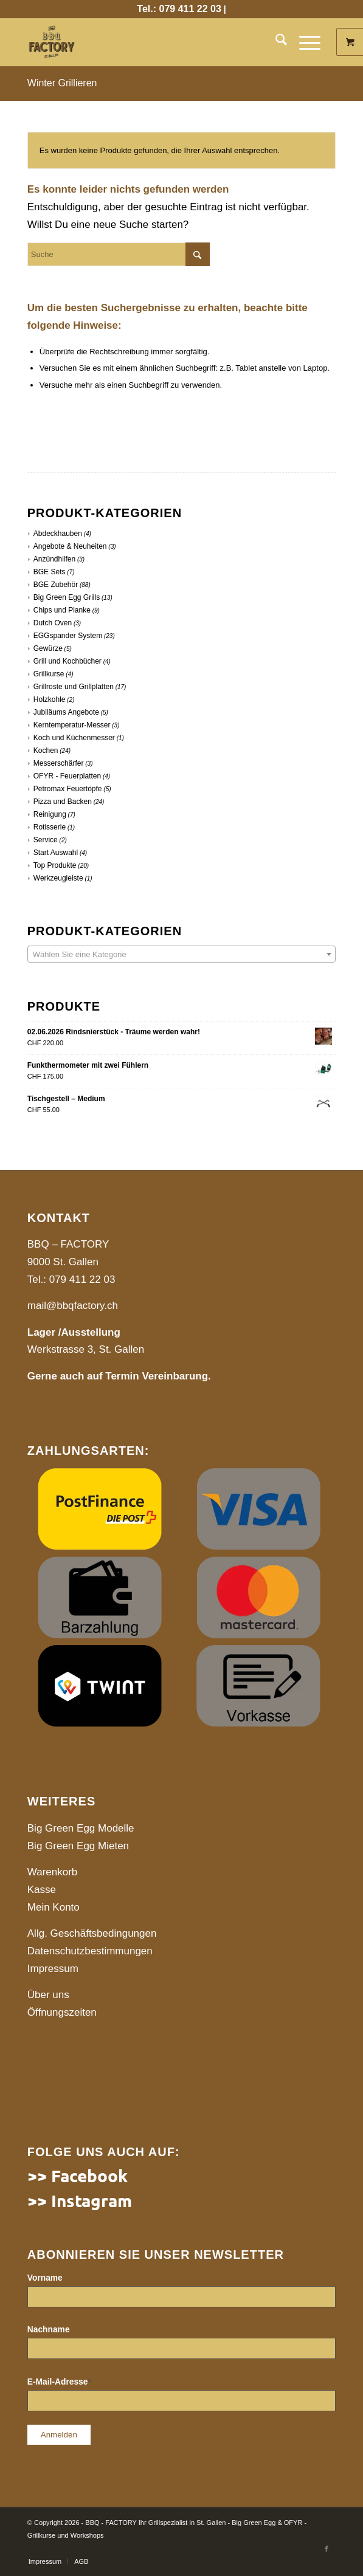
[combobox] (181, 954)
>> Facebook (77, 2175)
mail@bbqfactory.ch (72, 1305)
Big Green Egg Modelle (80, 1828)
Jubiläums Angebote (66, 712)
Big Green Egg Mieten (78, 1846)
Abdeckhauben (57, 533)
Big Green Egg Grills (66, 597)
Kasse (41, 1889)
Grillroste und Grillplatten (73, 686)
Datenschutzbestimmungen (90, 1951)
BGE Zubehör (55, 584)
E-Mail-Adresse (59, 2381)
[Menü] (303, 42)
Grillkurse (48, 674)
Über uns (48, 1995)
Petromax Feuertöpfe (67, 789)
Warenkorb (52, 1872)
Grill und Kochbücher (67, 661)
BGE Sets (49, 572)
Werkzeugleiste (58, 878)
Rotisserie (49, 827)
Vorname (45, 2277)
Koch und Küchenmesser (74, 737)
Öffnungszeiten (62, 2012)
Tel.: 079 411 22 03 (179, 9)
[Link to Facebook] (326, 2549)
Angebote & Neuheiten (70, 546)
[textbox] (181, 954)
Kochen (45, 750)
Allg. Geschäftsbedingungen (92, 1933)
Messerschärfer (58, 763)
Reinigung (49, 814)
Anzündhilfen (54, 559)
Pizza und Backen (62, 801)
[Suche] (275, 42)
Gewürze (48, 648)
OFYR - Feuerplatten (67, 776)
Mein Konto (53, 1907)
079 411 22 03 (82, 1279)
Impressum (52, 1968)
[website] (150, 42)
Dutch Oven (52, 623)
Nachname (48, 2329)
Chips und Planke (62, 610)
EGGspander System (67, 635)
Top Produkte (55, 865)
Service (45, 840)
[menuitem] (275, 42)
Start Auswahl (55, 852)
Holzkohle (49, 699)
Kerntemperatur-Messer (72, 725)
